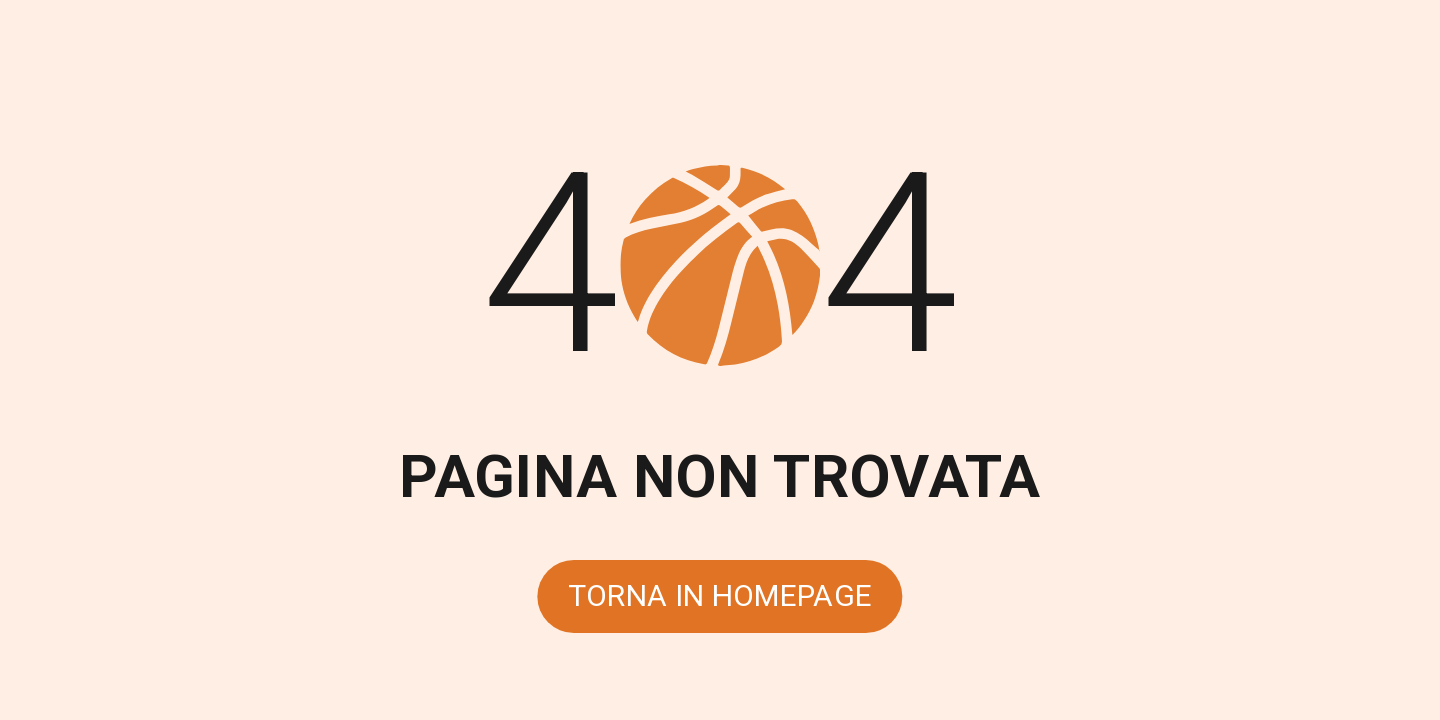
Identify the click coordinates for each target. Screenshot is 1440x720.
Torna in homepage (720, 595)
